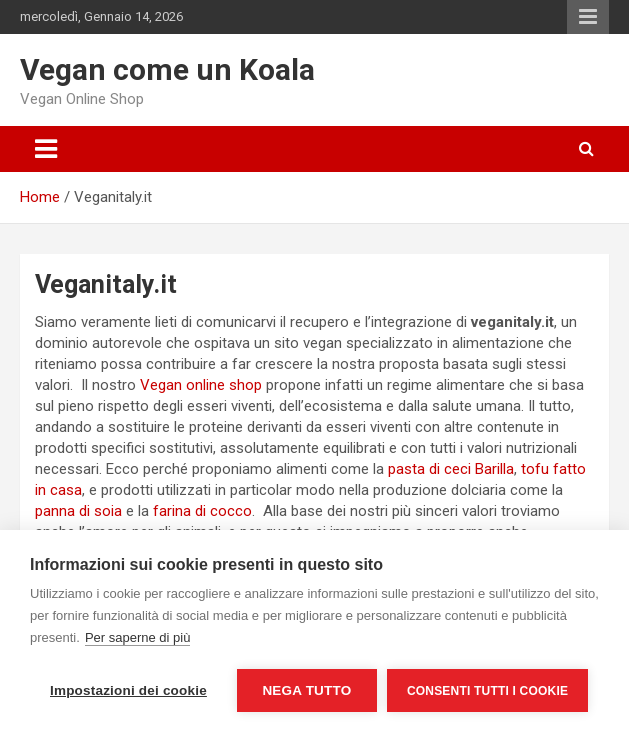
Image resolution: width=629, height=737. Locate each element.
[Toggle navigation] (46, 149)
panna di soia (78, 511)
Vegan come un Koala (167, 69)
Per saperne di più (138, 637)
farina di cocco (202, 511)
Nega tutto (306, 690)
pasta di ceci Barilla (451, 469)
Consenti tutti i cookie (487, 691)
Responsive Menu (588, 17)
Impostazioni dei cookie (128, 690)
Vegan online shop (201, 385)
